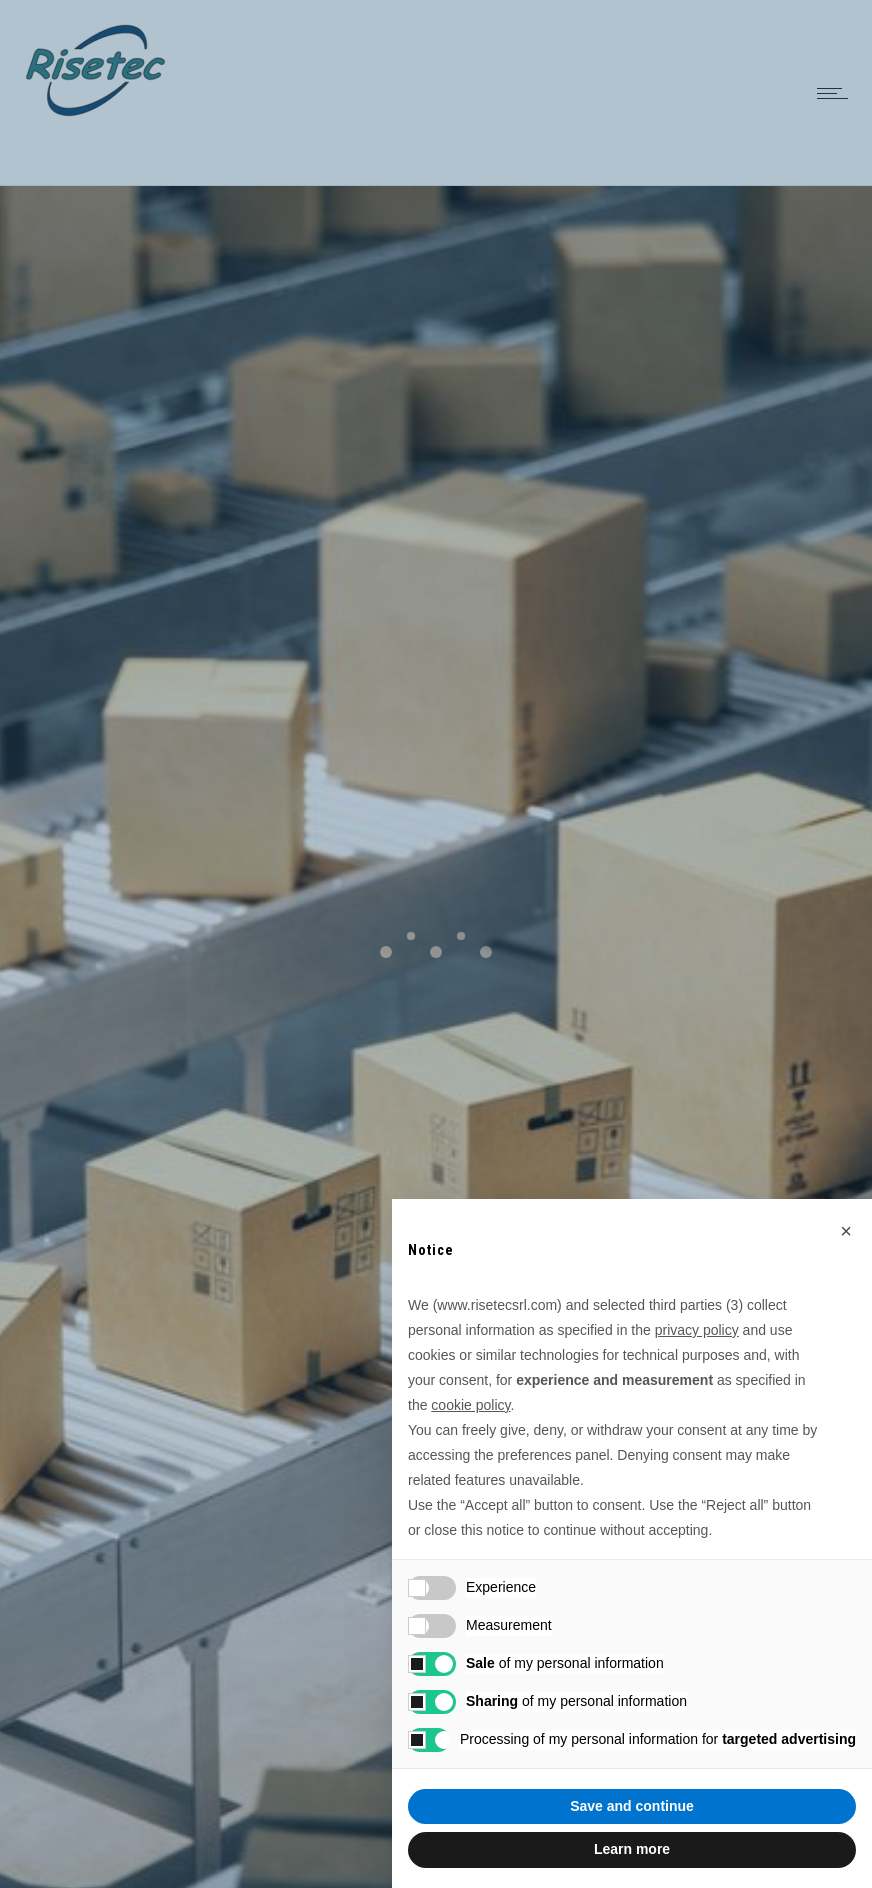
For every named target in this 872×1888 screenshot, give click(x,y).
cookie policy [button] (470, 1405)
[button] (846, 1231)
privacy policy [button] (697, 1330)
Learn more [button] (632, 1849)
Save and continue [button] (632, 1806)
